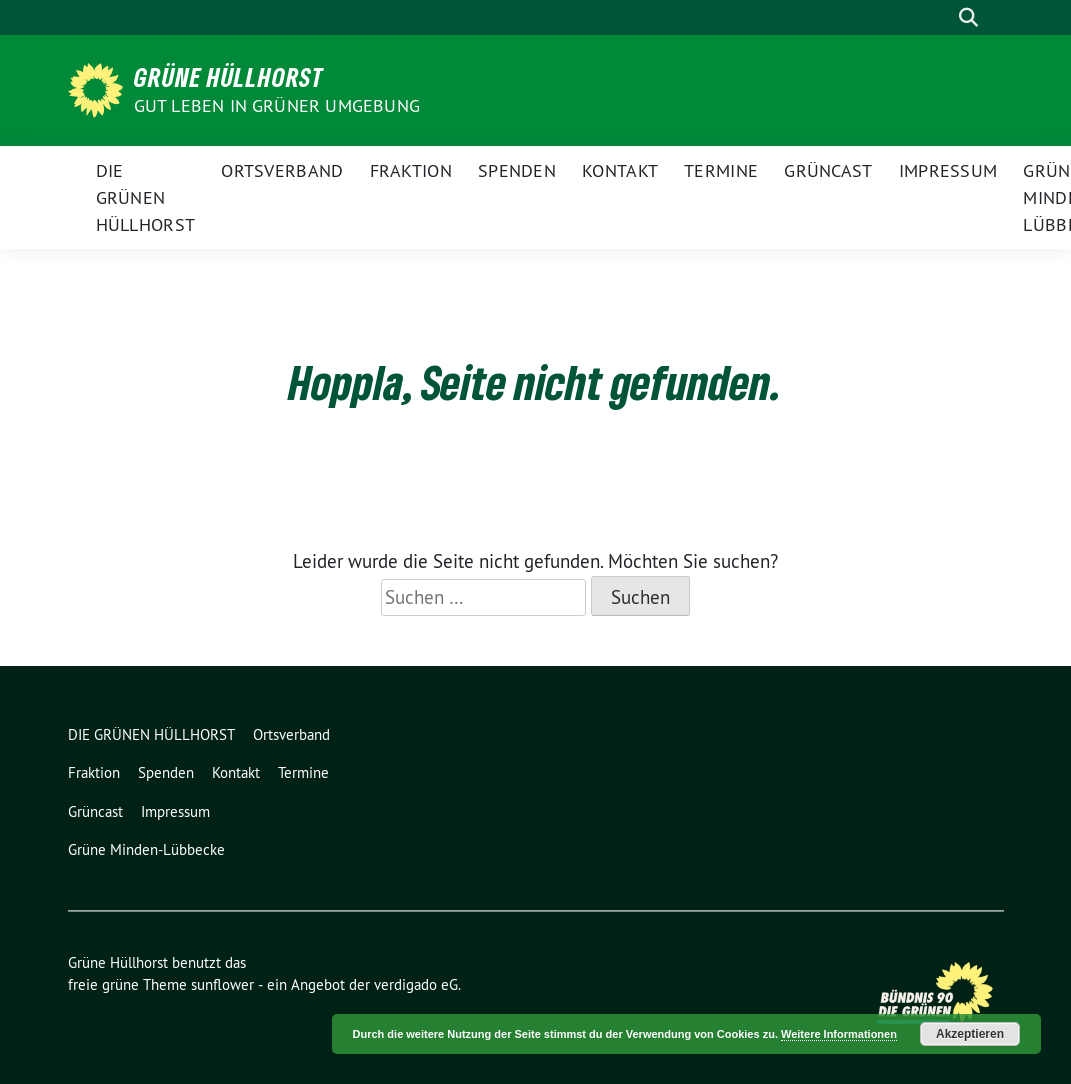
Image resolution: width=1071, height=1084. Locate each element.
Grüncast (828, 170)
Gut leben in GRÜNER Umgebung (277, 105)
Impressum (948, 170)
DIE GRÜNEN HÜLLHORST (146, 197)
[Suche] (940, 17)
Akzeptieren (970, 1034)
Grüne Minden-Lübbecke (146, 849)
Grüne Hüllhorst (229, 77)
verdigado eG (416, 984)
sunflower (222, 984)
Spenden (517, 170)
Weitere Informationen (839, 1034)
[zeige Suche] (968, 17)
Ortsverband (282, 170)
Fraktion (411, 170)
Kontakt (620, 170)
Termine (721, 170)
